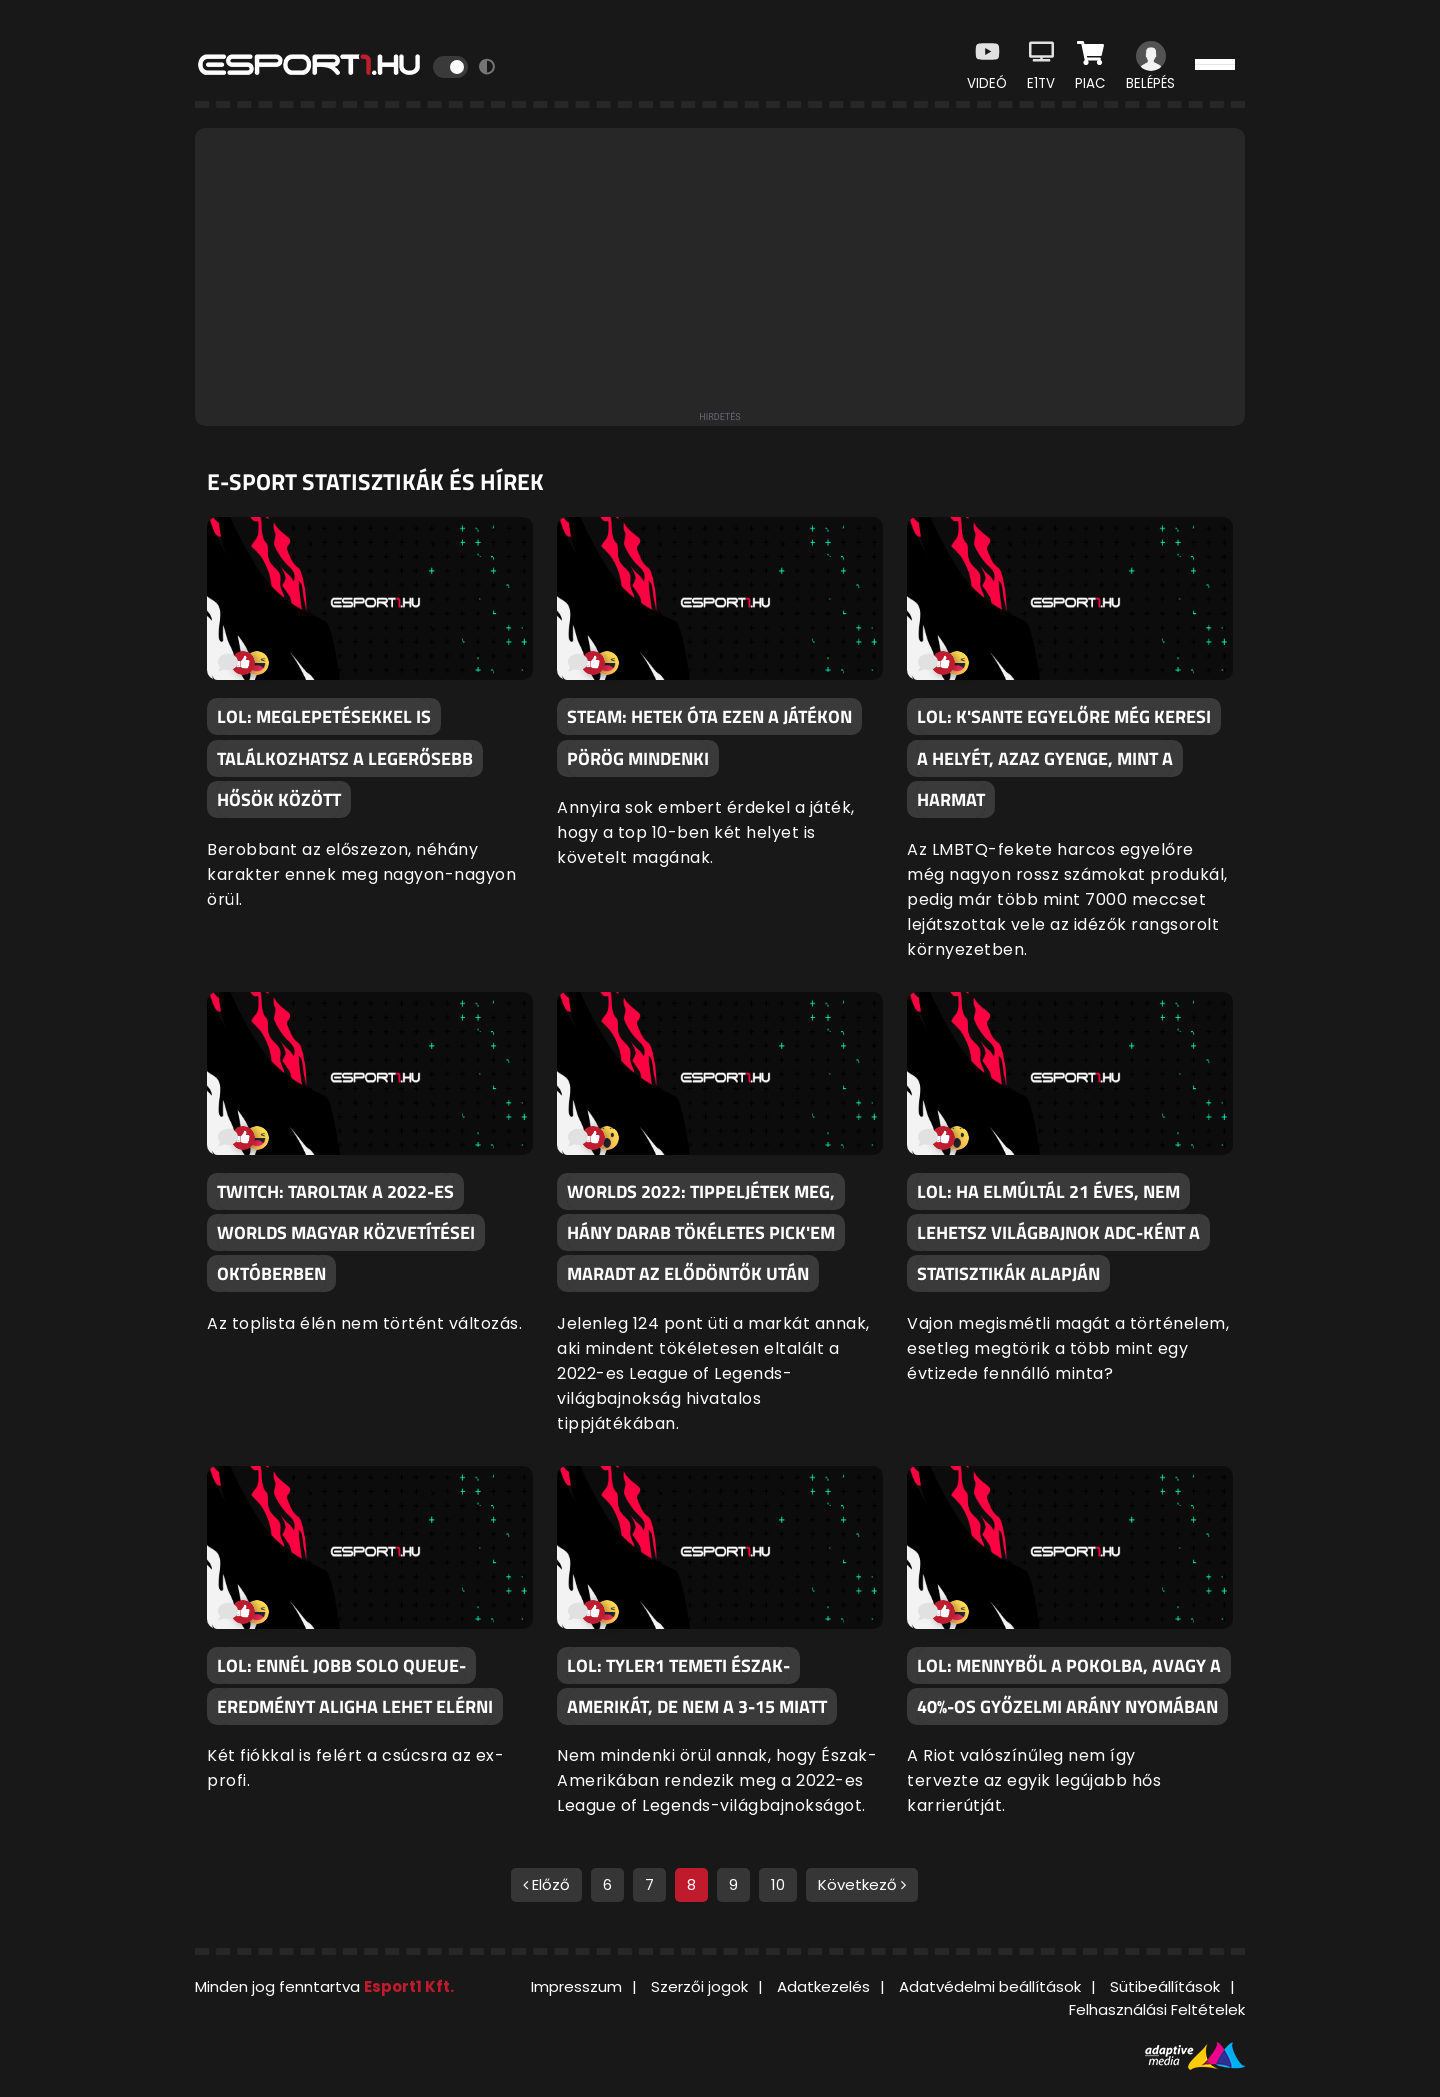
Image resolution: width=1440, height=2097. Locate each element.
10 (778, 1884)
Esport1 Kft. (409, 1986)
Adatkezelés (823, 1986)
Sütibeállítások (1165, 1986)
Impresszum (576, 1986)
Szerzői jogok (699, 1986)
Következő (862, 1884)
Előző (546, 1884)
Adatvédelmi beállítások (990, 1986)
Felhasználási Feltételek (1157, 2009)
